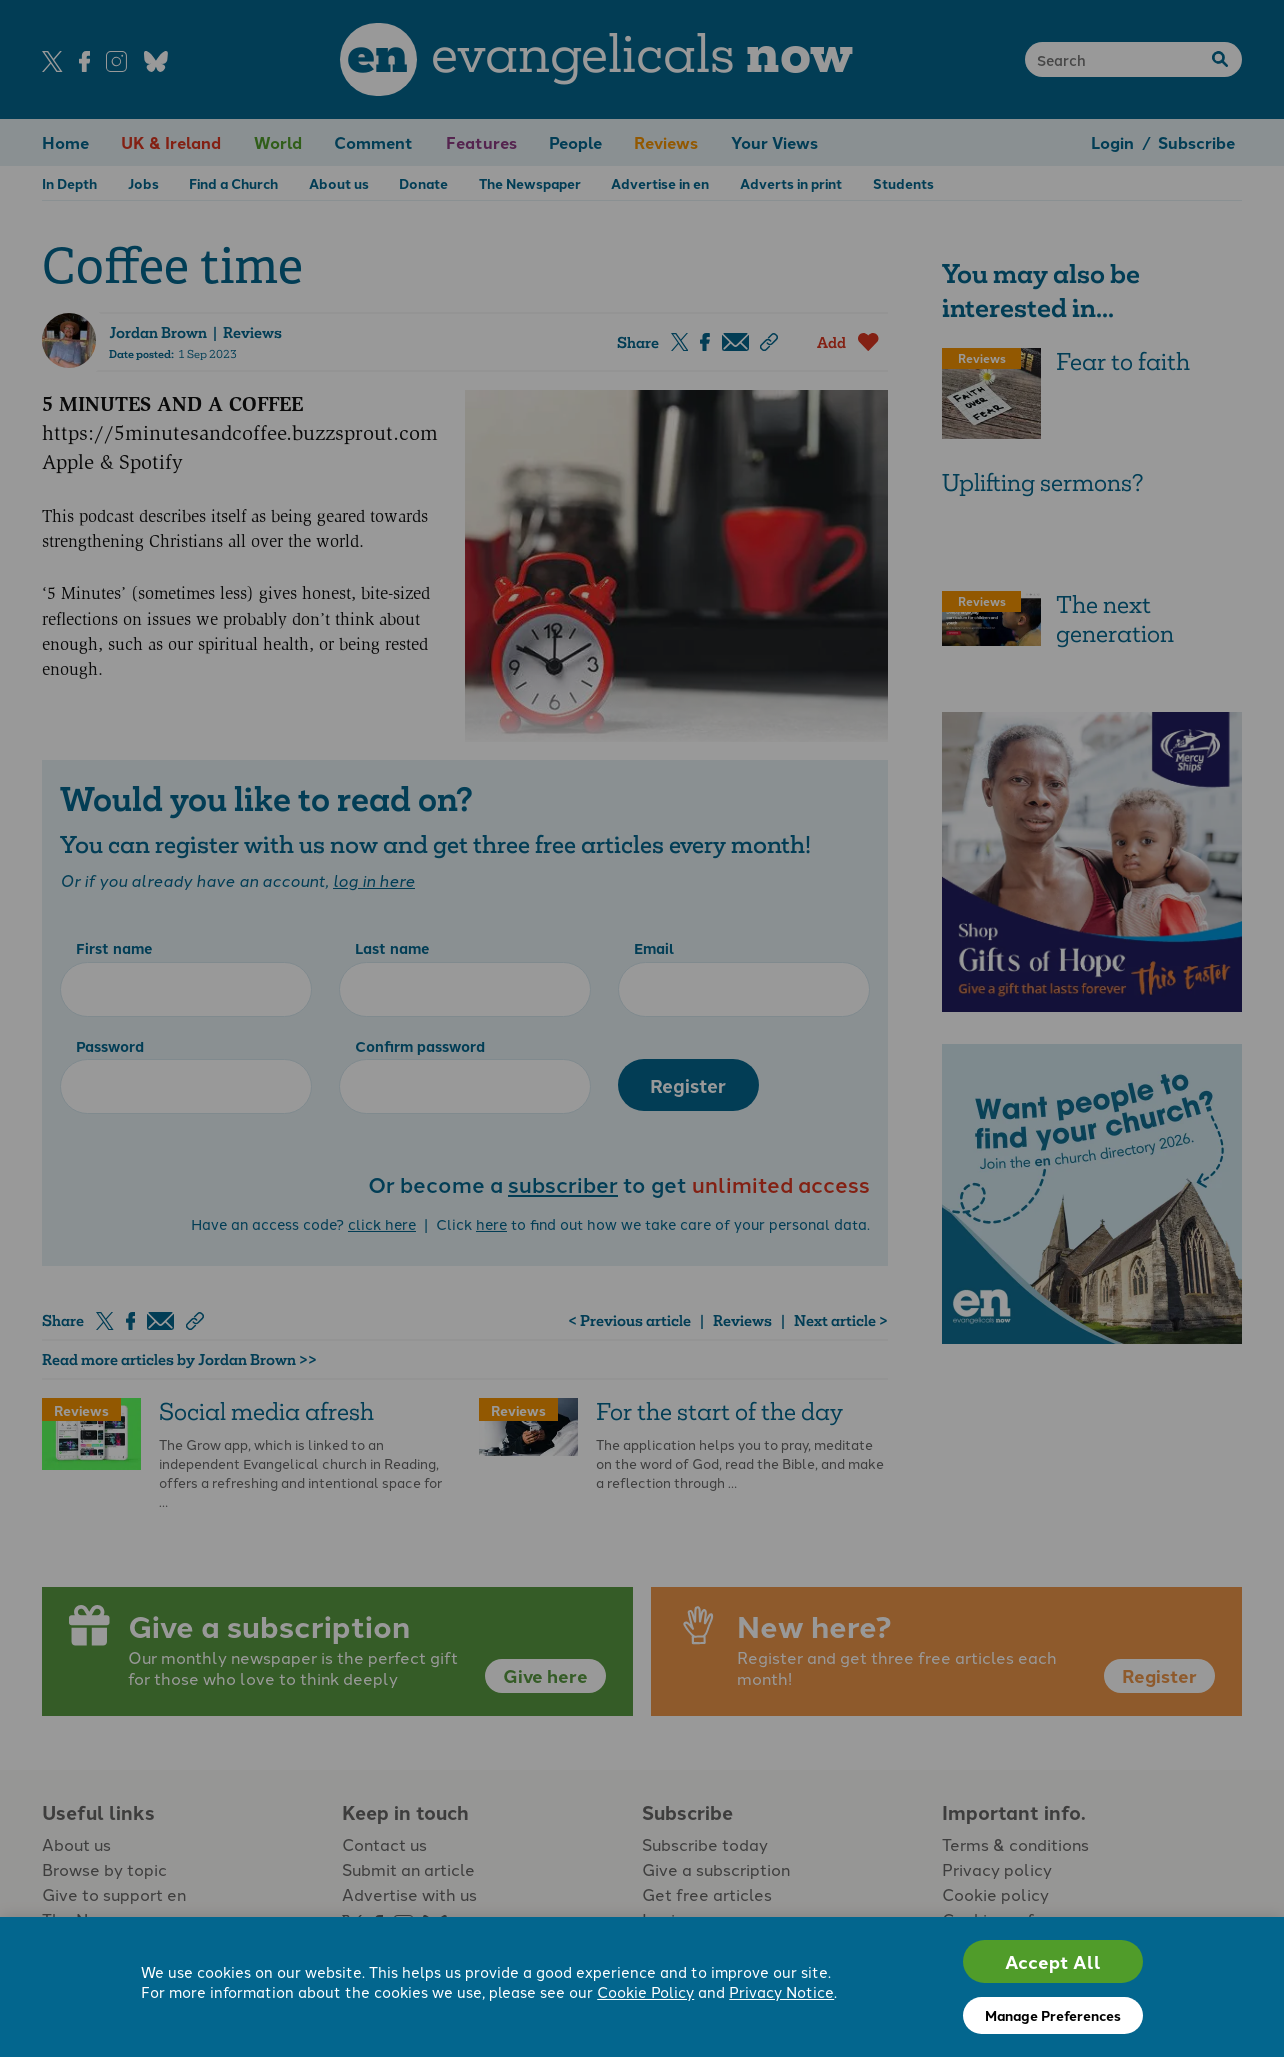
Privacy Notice (781, 1991)
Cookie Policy (645, 1991)
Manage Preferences (1053, 2015)
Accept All (1053, 1961)
